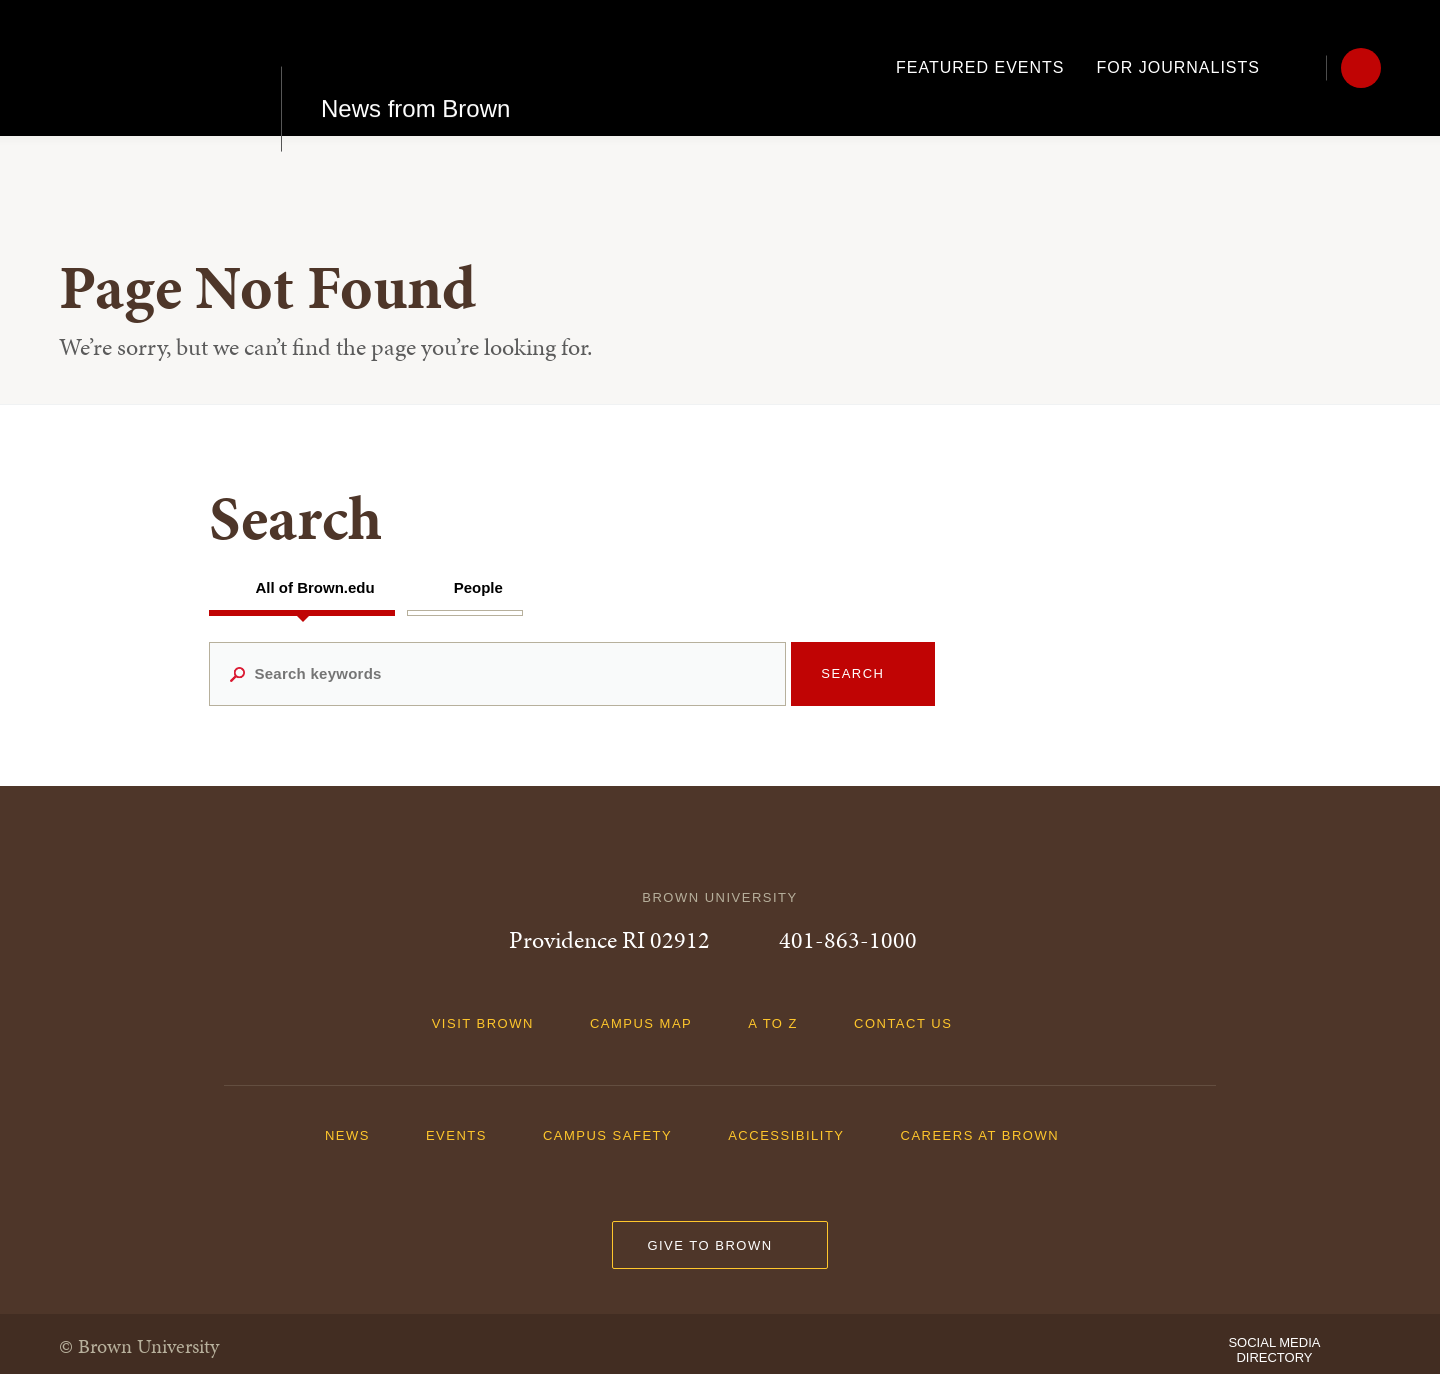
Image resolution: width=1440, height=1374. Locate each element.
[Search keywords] (498, 674)
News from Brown (415, 67)
